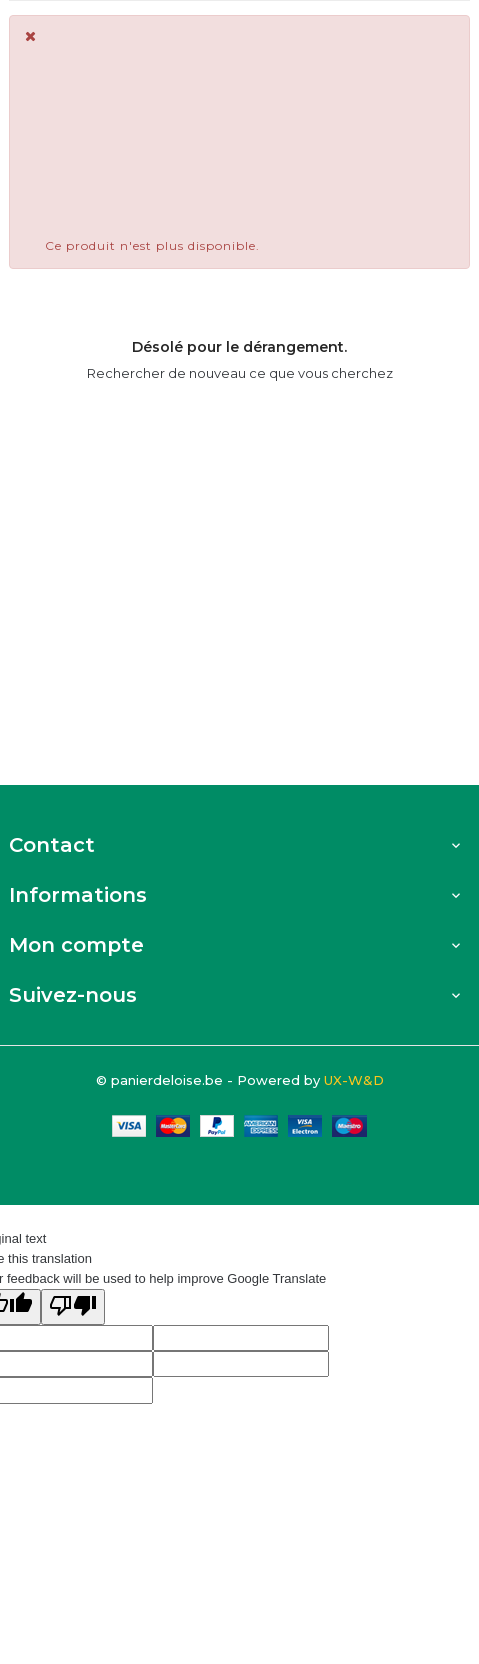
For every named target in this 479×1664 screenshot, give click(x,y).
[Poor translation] (73, 1307)
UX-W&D (354, 1080)
